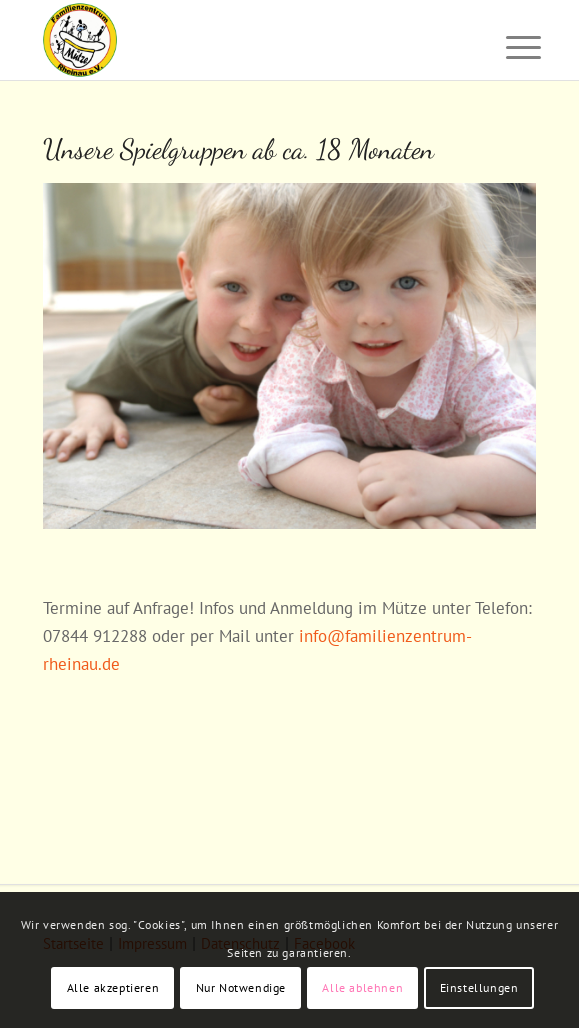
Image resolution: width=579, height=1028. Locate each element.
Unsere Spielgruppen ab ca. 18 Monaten (238, 149)
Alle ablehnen (362, 987)
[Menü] (508, 42)
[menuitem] (508, 42)
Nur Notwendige (241, 987)
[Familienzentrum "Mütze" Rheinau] (240, 40)
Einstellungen (479, 987)
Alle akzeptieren (113, 987)
